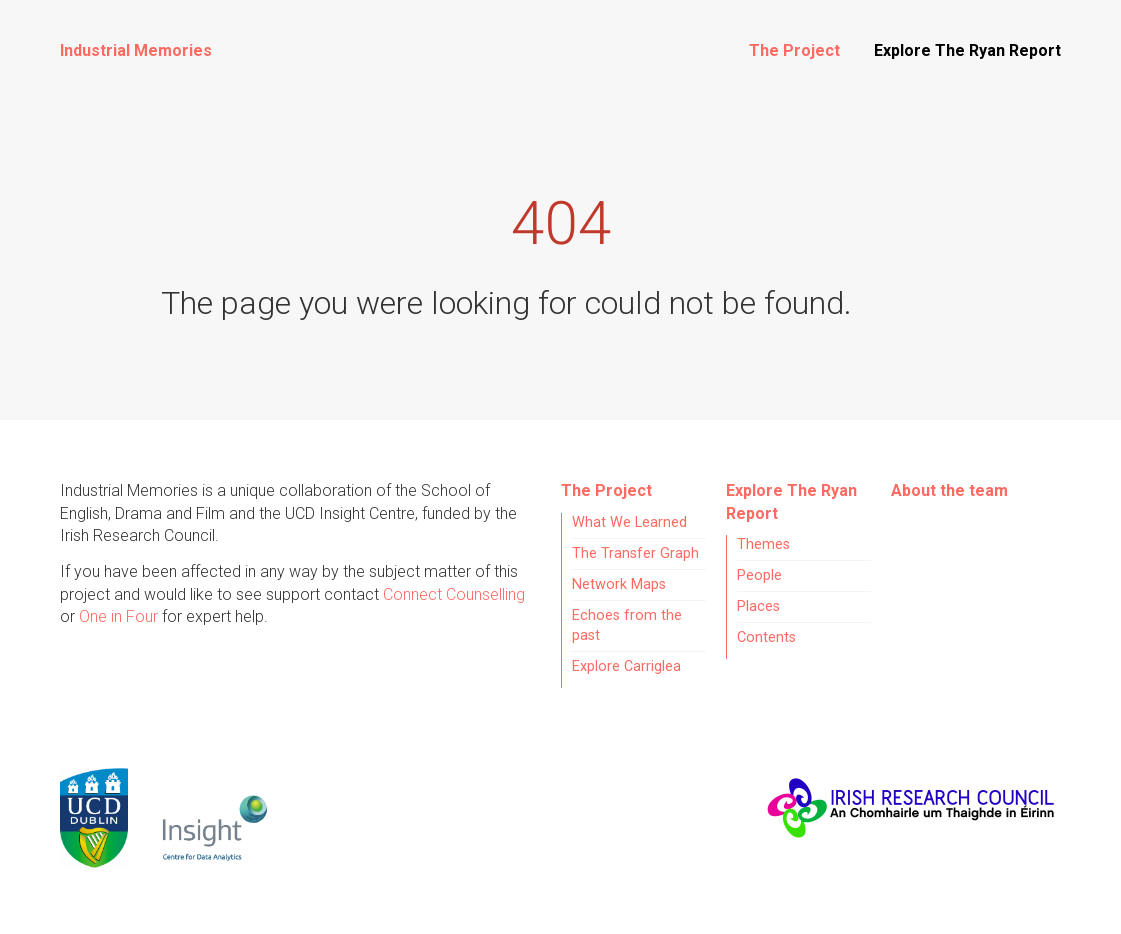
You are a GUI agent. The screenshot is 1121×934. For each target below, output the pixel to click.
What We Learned (629, 522)
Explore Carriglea (626, 666)
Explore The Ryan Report (967, 50)
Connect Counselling (454, 594)
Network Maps (619, 584)
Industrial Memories (136, 50)
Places (758, 606)
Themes (763, 544)
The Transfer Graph (635, 553)
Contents (766, 637)
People (759, 575)
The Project (794, 50)
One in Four (118, 616)
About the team (949, 490)
